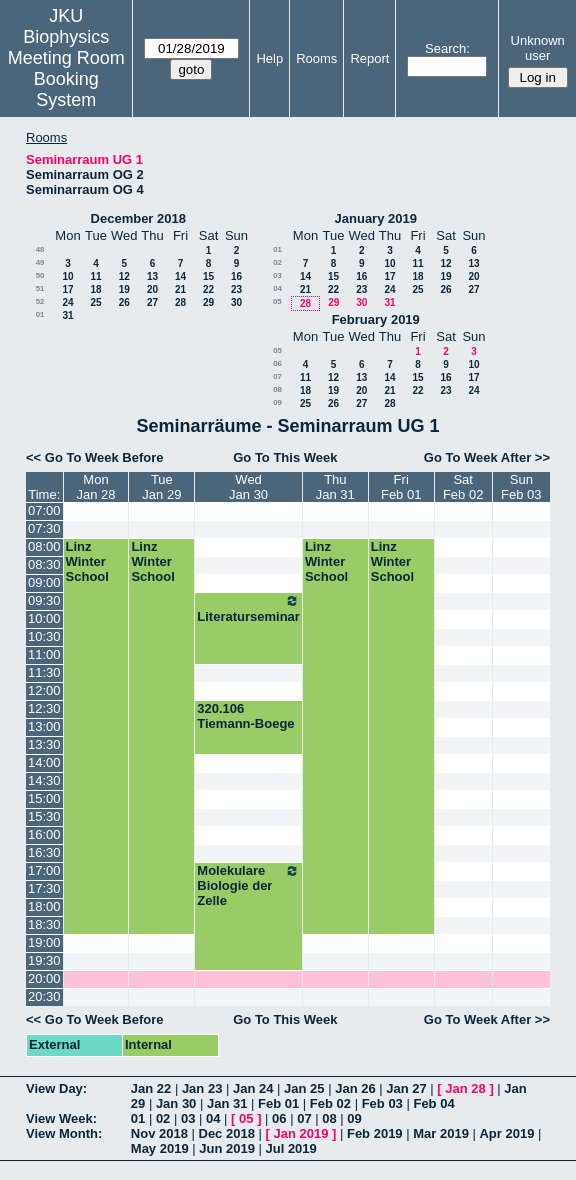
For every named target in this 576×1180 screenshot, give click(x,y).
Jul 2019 (291, 1148)
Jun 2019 (227, 1148)
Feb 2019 (375, 1133)
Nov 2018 (159, 1133)
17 (67, 289)
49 (40, 262)
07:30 (44, 528)
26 (124, 302)
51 (40, 288)
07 (277, 376)
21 (180, 289)
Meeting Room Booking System (66, 79)
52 (40, 301)
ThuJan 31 (335, 487)
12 (124, 276)
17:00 (44, 870)
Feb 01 (278, 1103)
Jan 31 (227, 1103)
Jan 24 (253, 1088)
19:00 (44, 942)
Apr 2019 (506, 1133)
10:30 (44, 636)
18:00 (44, 906)
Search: (447, 48)
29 (208, 302)
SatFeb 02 (463, 487)
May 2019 (160, 1148)
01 (40, 314)
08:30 (44, 564)
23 (236, 289)
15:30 (44, 816)
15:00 (44, 798)
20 (152, 289)
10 (67, 276)
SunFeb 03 (521, 487)
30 (236, 302)
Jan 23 (202, 1088)
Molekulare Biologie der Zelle (248, 885)
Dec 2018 (227, 1133)
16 (236, 276)
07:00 (44, 510)
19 (124, 289)
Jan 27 (406, 1088)
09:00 (44, 582)
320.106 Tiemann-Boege (245, 716)
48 (40, 249)
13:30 (44, 744)
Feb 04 (433, 1103)
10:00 (44, 618)
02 (277, 262)
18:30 (44, 924)
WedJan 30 (248, 487)
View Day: (56, 1088)
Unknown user (538, 48)
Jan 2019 (300, 1133)
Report (369, 58)
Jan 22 (151, 1088)
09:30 (44, 600)
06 (277, 363)
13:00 (44, 726)
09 (277, 402)
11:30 (44, 672)
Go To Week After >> (487, 457)
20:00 (44, 978)
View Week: (61, 1118)
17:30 (44, 888)
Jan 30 (176, 1103)
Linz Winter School (87, 561)
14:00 (44, 762)
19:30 (44, 960)
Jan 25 (304, 1088)
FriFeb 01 (401, 487)
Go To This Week (285, 457)
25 (95, 302)
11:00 (44, 654)
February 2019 (376, 319)
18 (95, 289)
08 (277, 389)
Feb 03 (382, 1103)
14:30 (44, 780)
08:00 (44, 546)
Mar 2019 (441, 1133)
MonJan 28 (95, 487)
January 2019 (376, 218)
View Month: (64, 1133)
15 (208, 276)
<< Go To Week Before (95, 457)
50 (40, 275)
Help (269, 58)
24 (67, 302)
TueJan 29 (161, 487)
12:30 (44, 708)
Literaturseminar (248, 608)
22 (208, 289)
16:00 (44, 834)
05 (277, 301)
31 (67, 315)
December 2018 (138, 218)
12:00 (44, 690)
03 (277, 275)
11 (95, 276)
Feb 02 (330, 1103)
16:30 (44, 852)
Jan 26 (355, 1088)
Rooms (316, 58)
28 (180, 302)
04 (277, 288)
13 (152, 276)
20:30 (44, 996)
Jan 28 (465, 1088)
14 (180, 276)
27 (152, 302)
